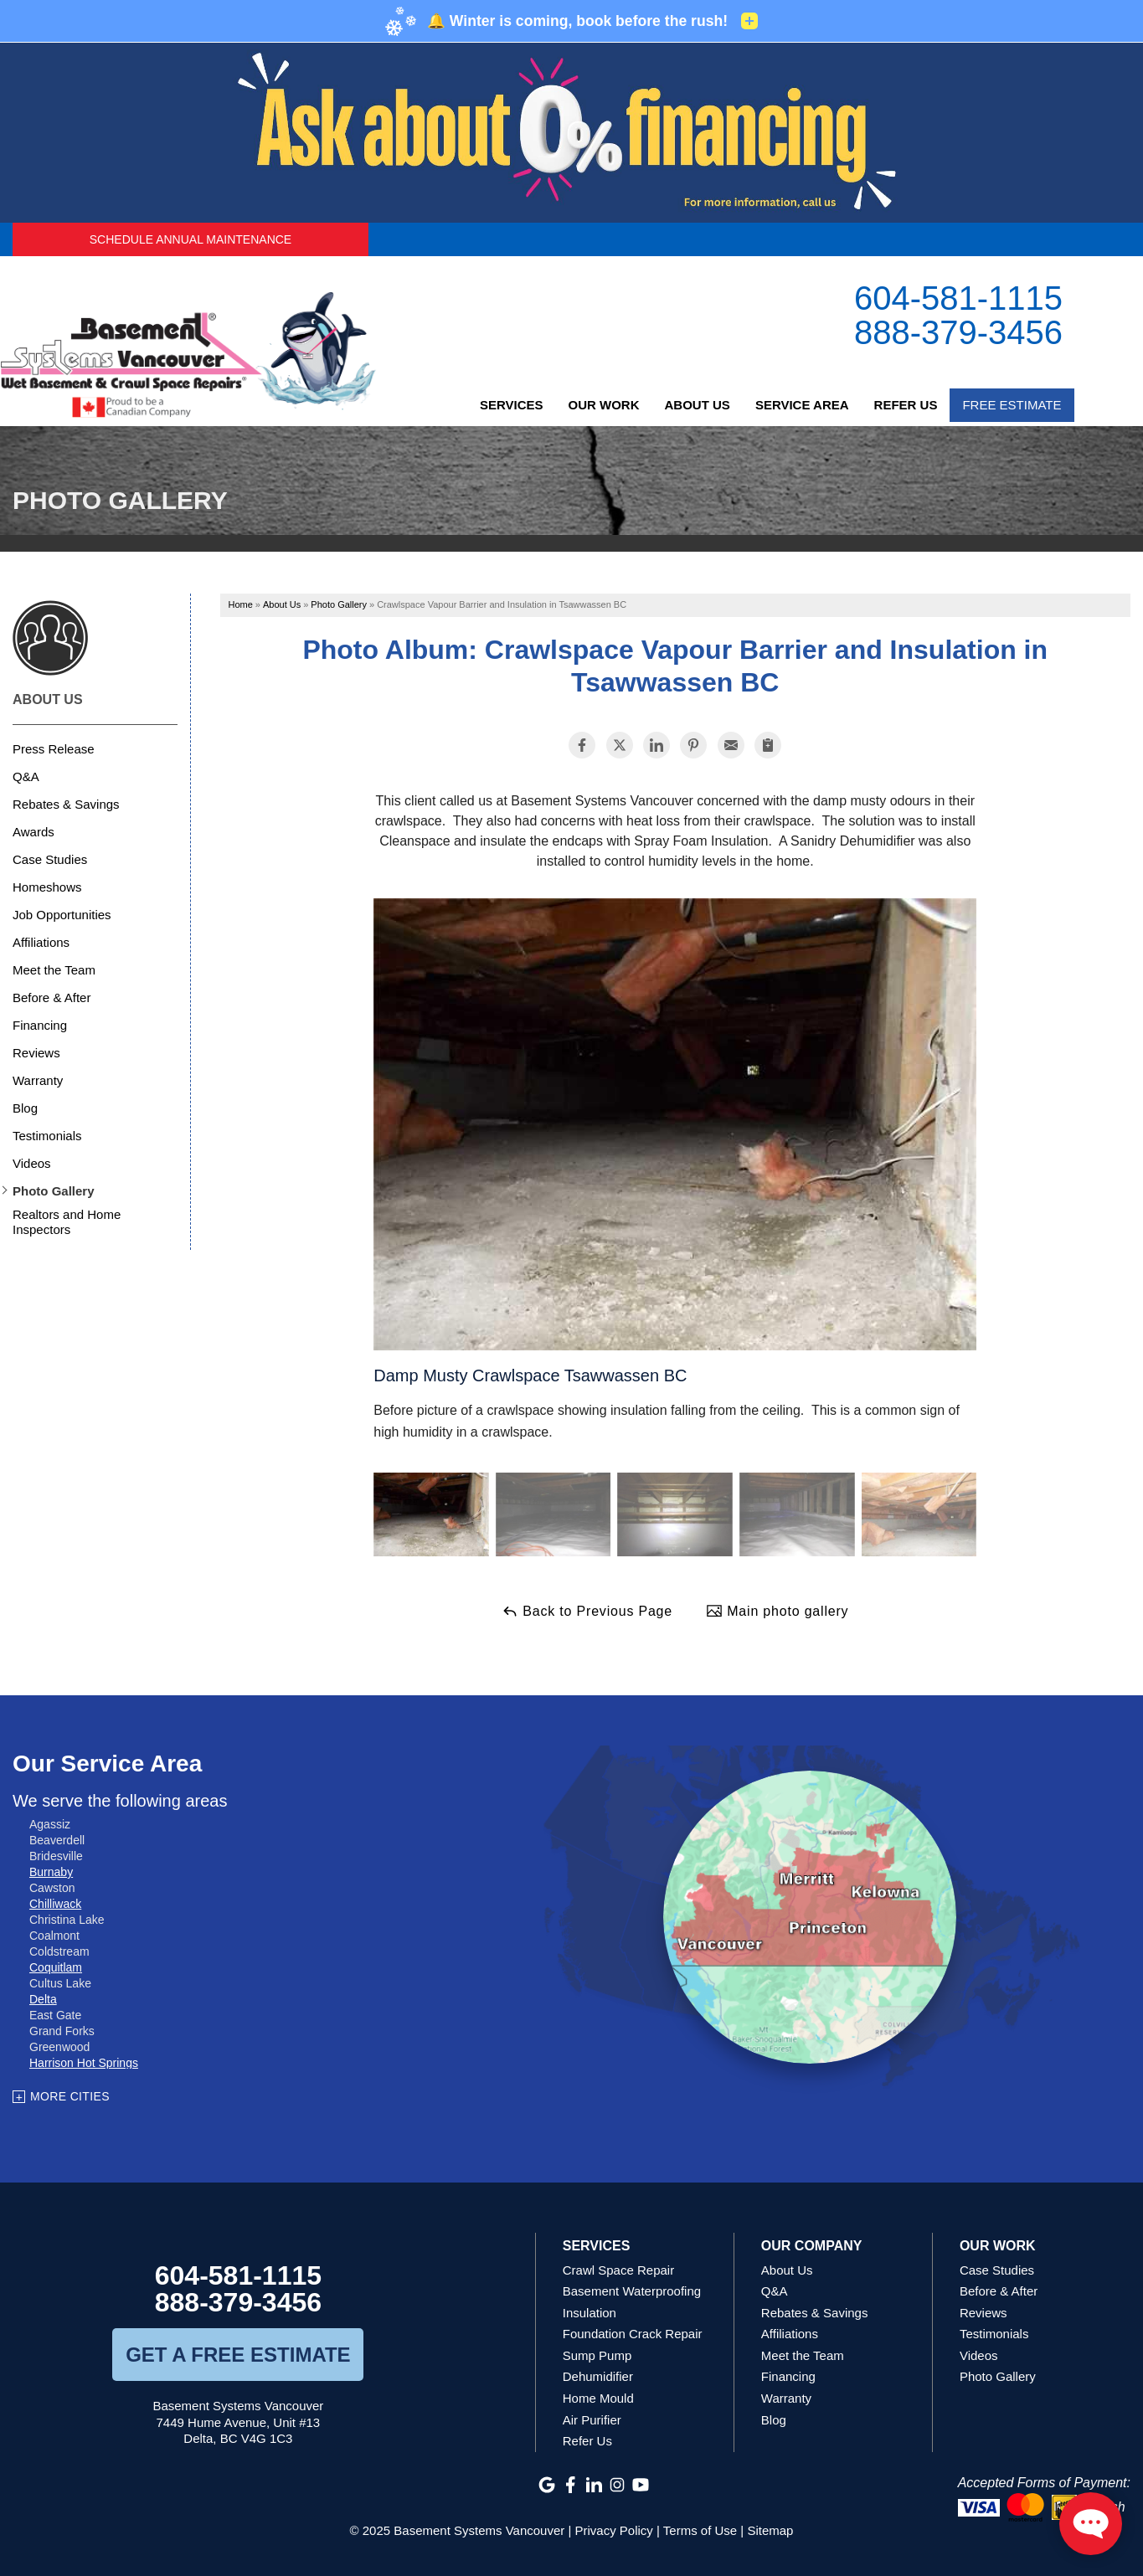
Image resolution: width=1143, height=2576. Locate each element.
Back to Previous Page (587, 1610)
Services (511, 405)
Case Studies (50, 859)
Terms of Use (700, 2530)
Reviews (36, 1053)
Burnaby (51, 1872)
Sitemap (770, 2530)
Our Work (604, 405)
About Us (697, 405)
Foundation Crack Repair (633, 2334)
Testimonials (47, 1136)
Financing (40, 1025)
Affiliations (41, 942)
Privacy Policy (614, 2530)
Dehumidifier (598, 2376)
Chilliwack (55, 1903)
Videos (32, 1163)
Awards (33, 832)
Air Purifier (592, 2420)
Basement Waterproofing (632, 2291)
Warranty (38, 1080)
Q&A (26, 776)
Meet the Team (54, 970)
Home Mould (598, 2398)
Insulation (589, 2313)
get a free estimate (238, 2354)
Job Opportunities (62, 915)
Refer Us (906, 405)
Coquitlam (55, 1967)
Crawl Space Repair (618, 2270)
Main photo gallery (777, 1610)
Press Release (54, 749)
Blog (25, 1108)
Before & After (51, 997)
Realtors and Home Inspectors (67, 1222)
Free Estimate (1011, 405)
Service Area (802, 405)
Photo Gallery (54, 1191)
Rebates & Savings (66, 804)
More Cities (70, 2096)
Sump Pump (597, 2355)
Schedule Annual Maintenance (190, 239)
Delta (43, 1999)
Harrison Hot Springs (83, 2063)
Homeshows (47, 887)
